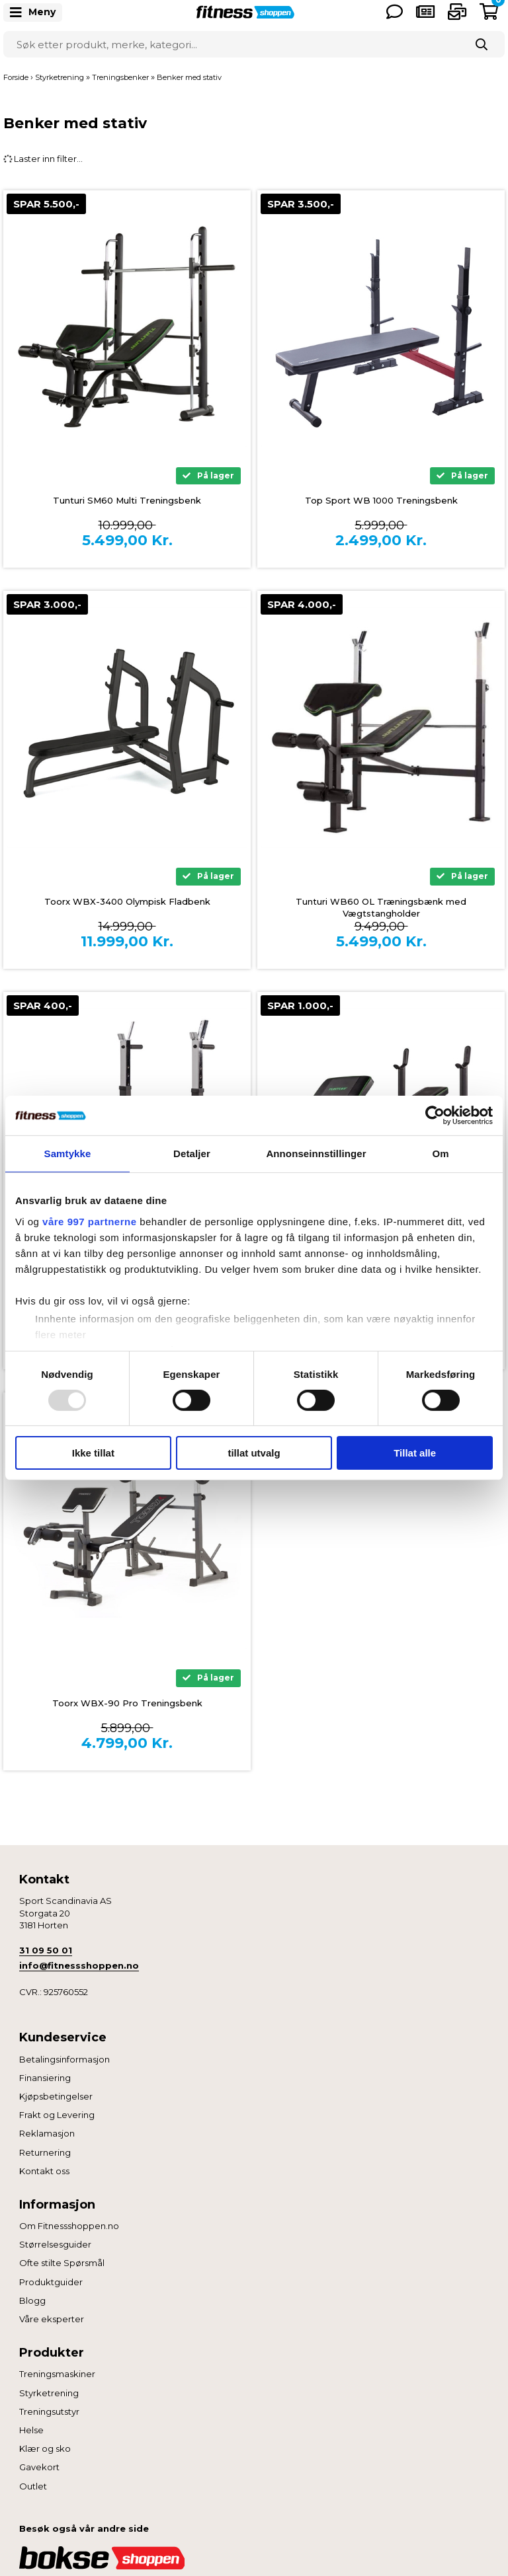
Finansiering (45, 2077)
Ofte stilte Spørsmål (62, 2262)
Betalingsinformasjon (64, 2059)
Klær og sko (45, 2448)
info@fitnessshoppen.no (79, 1965)
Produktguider (51, 2282)
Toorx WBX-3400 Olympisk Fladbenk (127, 901)
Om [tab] (440, 1153)
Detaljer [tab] (191, 1153)
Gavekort (39, 2467)
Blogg (32, 2300)
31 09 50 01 (45, 1950)
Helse (31, 2430)
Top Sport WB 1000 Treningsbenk (381, 500)
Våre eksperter (51, 2319)
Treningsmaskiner (57, 2373)
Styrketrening (49, 2393)
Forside (15, 77)
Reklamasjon (47, 2133)
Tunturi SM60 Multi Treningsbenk (127, 500)
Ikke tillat (93, 1452)
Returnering (45, 2152)
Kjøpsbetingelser (56, 2096)
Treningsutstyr (49, 2411)
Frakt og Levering (57, 2114)
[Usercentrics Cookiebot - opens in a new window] (435, 1115)
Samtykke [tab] (67, 1153)
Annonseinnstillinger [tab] (316, 1153)
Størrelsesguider (55, 2244)
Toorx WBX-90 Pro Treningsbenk (127, 1703)
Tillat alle (415, 1452)
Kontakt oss (44, 2171)
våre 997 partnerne (89, 1221)
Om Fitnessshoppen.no (69, 2225)
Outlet (33, 2486)
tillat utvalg (254, 1452)
